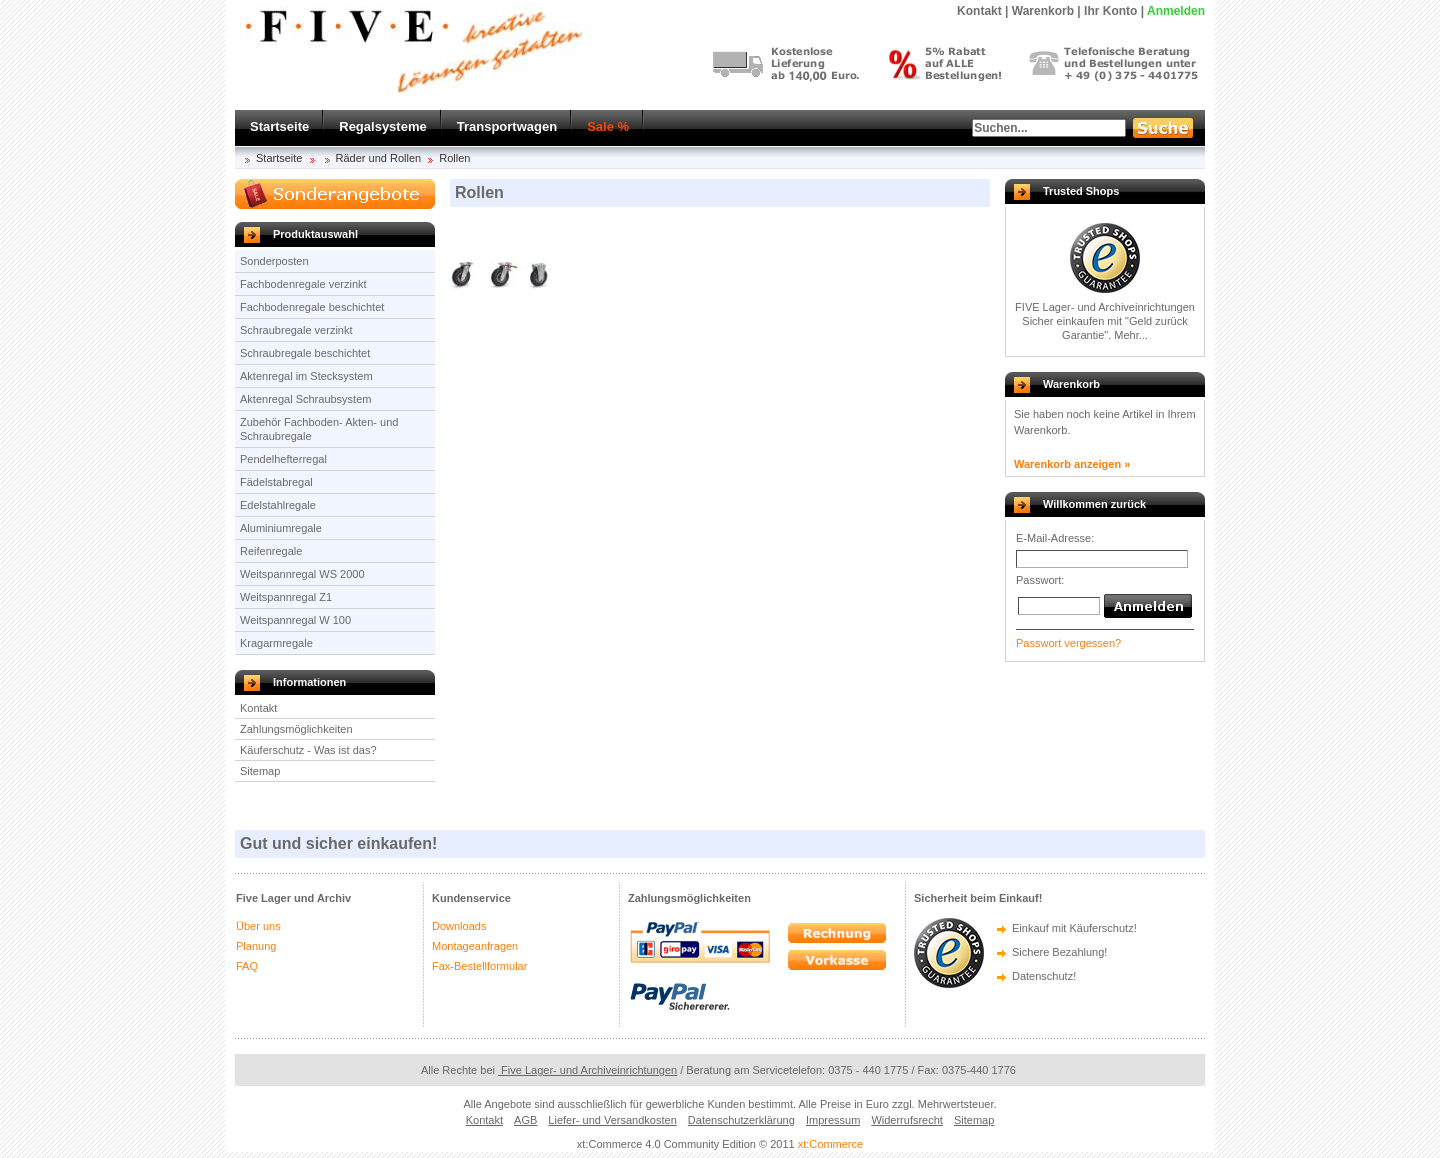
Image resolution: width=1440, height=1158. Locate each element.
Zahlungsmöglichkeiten (296, 729)
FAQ (247, 966)
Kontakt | (982, 11)
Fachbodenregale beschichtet (312, 307)
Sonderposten (274, 261)
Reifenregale (271, 551)
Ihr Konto (1110, 11)
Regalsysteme (382, 126)
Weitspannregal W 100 (295, 620)
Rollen (454, 158)
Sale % (608, 126)
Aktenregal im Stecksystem (306, 376)
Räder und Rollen (379, 158)
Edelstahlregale (278, 505)
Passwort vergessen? (1068, 643)
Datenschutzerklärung (741, 1120)
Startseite (279, 126)
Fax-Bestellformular (479, 966)
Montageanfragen (475, 946)
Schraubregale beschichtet (305, 353)
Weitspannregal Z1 (286, 597)
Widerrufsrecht (907, 1120)
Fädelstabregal (276, 482)
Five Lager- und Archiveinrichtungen (587, 1070)
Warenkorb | (1046, 11)
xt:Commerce (830, 1144)
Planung (256, 946)
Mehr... (1131, 335)
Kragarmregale (276, 643)
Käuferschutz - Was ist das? (308, 750)
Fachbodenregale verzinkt (303, 284)
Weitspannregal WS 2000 (302, 574)
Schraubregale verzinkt (296, 330)
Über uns (258, 926)
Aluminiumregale (281, 528)
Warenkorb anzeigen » (1072, 464)
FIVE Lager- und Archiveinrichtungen (1105, 307)
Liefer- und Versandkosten (612, 1120)
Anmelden (1176, 11)
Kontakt (258, 708)
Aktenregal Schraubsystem (305, 399)
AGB (525, 1120)
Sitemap (260, 771)
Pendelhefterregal (283, 459)
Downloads (459, 926)
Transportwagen (507, 126)
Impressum (833, 1120)
